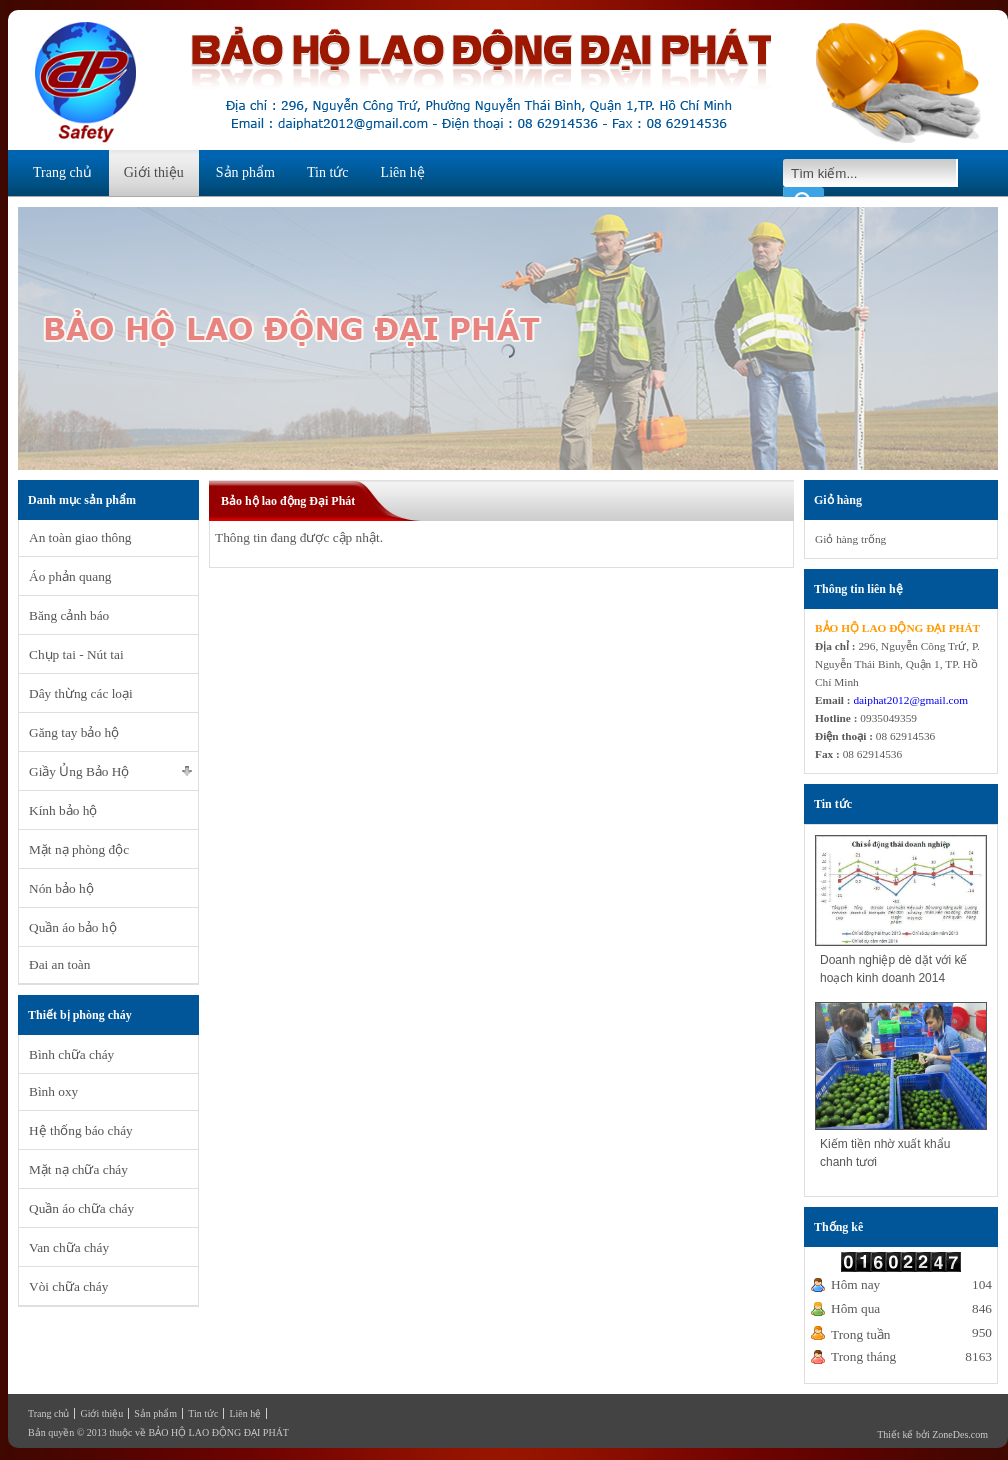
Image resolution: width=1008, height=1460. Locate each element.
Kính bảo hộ (63, 810)
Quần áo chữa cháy (81, 1208)
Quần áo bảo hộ (73, 927)
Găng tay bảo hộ (74, 732)
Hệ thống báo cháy (81, 1130)
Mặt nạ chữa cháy (78, 1169)
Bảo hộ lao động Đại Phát (288, 501)
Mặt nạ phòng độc (79, 849)
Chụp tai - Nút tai (76, 654)
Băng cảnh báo (69, 615)
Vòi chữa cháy (68, 1286)
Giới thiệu (154, 172)
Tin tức (328, 172)
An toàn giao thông (80, 537)
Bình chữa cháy (71, 1054)
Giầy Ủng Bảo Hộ (79, 771)
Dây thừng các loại (81, 693)
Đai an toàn (59, 964)
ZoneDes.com (960, 1434)
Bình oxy (53, 1091)
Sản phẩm (245, 172)
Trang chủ (62, 172)
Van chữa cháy (69, 1247)
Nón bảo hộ (61, 888)
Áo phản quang (70, 576)
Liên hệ (403, 172)
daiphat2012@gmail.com (910, 700)
